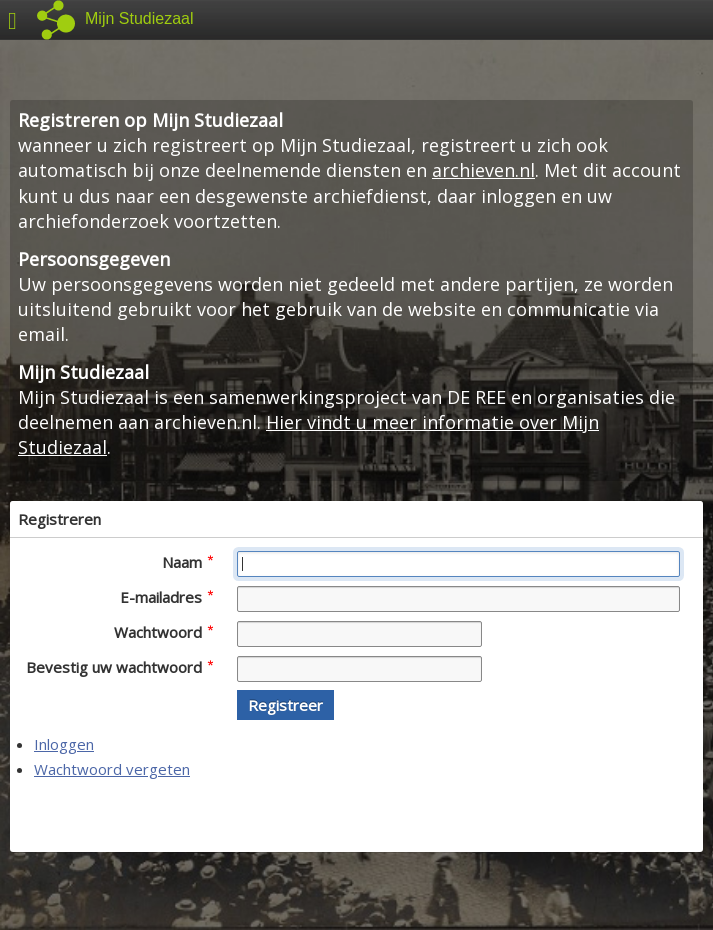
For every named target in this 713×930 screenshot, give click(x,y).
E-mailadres (166, 597)
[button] (285, 705)
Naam (187, 562)
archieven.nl (483, 170)
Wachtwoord (163, 632)
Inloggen (64, 744)
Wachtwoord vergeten (112, 769)
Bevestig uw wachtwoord (119, 667)
